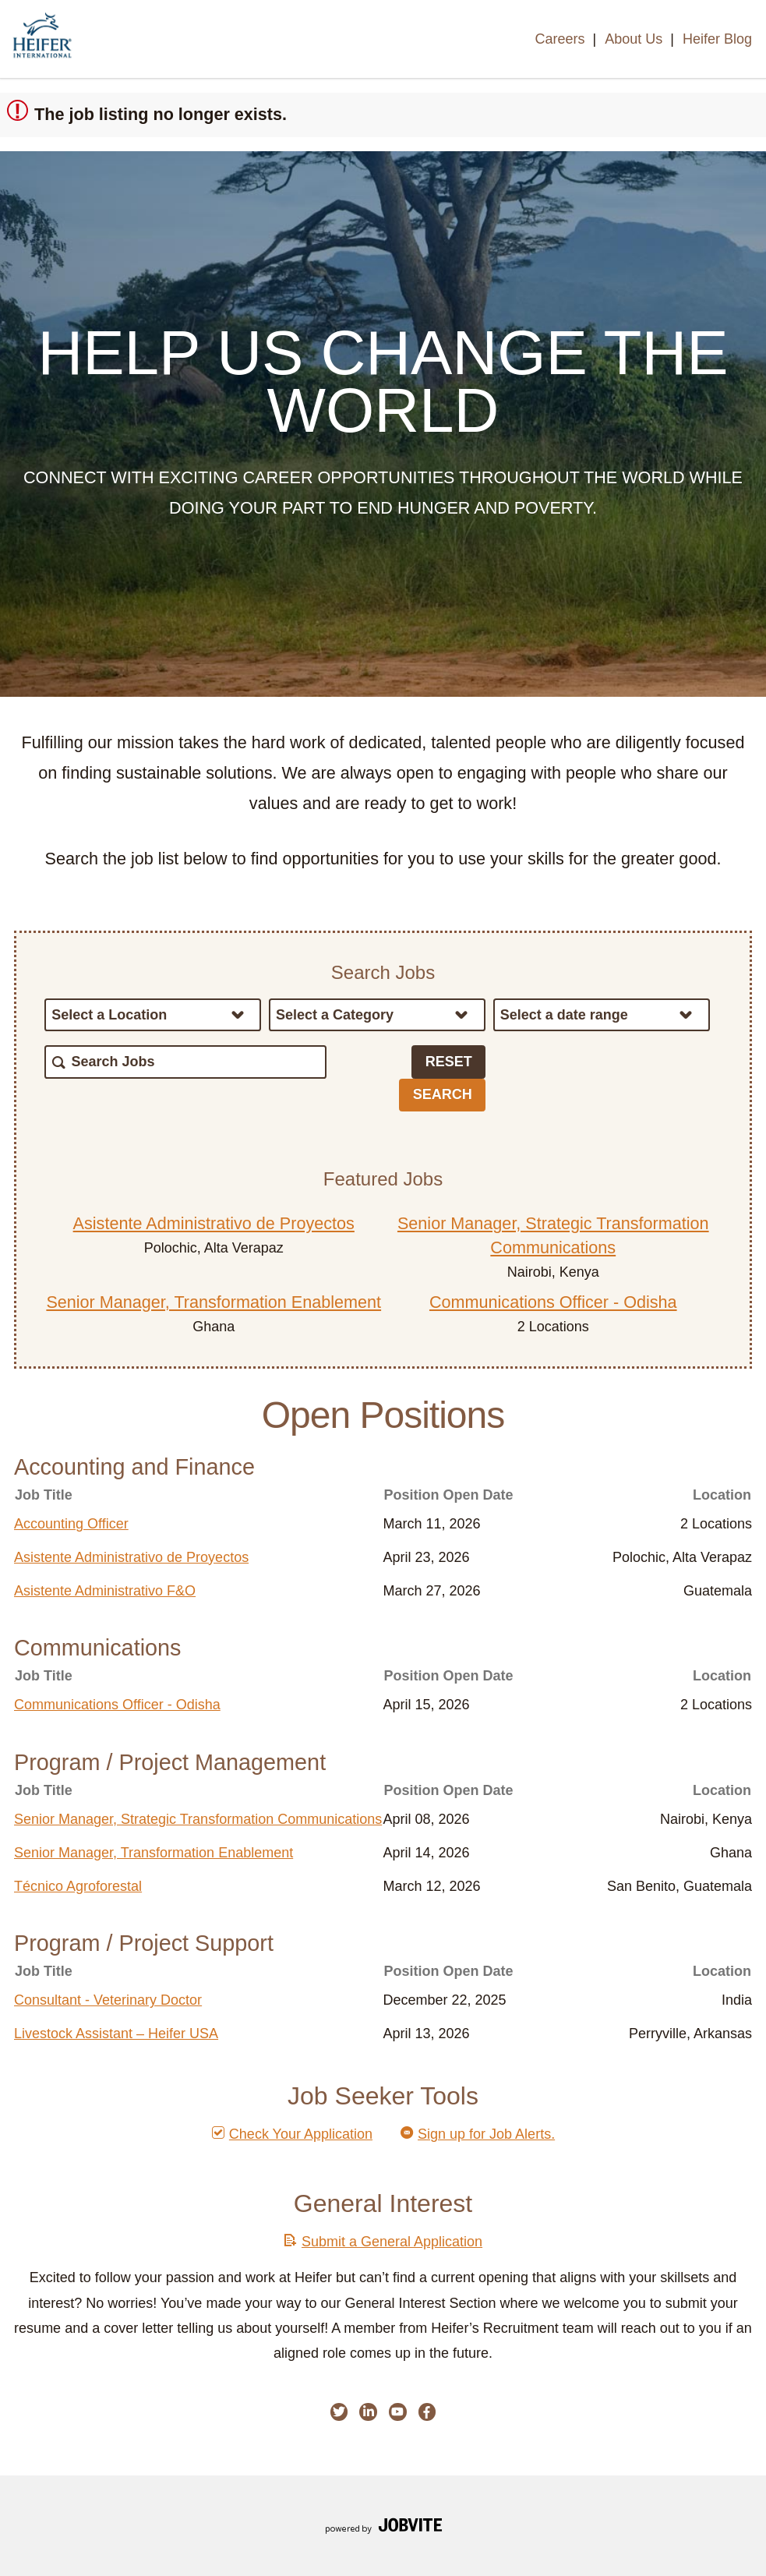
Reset (448, 1061)
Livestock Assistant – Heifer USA (116, 2033)
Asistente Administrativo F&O (105, 1591)
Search (442, 1094)
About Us (633, 39)
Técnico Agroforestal (78, 1886)
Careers (559, 39)
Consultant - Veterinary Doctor (108, 2000)
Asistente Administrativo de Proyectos (214, 1223)
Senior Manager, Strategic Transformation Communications (198, 1819)
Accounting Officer (71, 1524)
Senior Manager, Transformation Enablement (213, 1302)
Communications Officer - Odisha (553, 1302)
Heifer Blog (717, 39)
